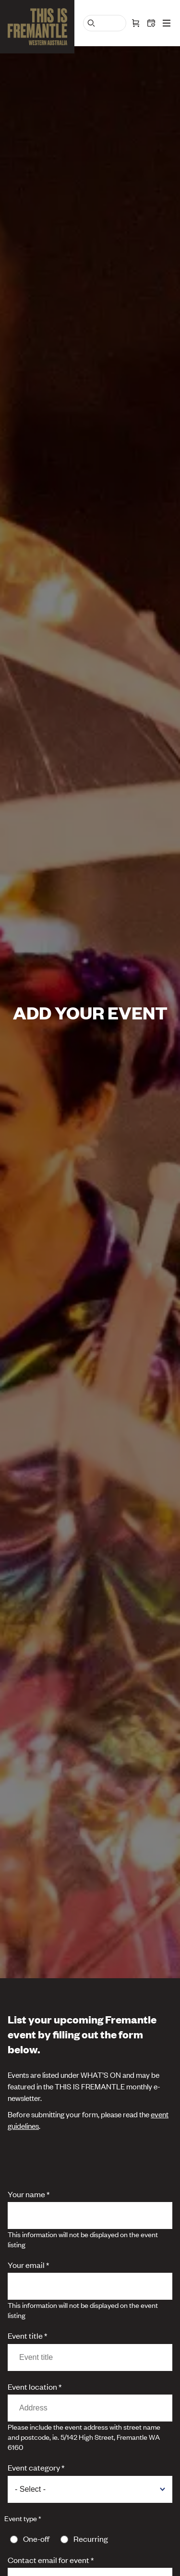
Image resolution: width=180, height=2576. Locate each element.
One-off (36, 2538)
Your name (26, 2194)
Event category (34, 2467)
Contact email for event (48, 2559)
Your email (26, 2264)
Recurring (90, 2538)
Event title (25, 2335)
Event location (32, 2386)
